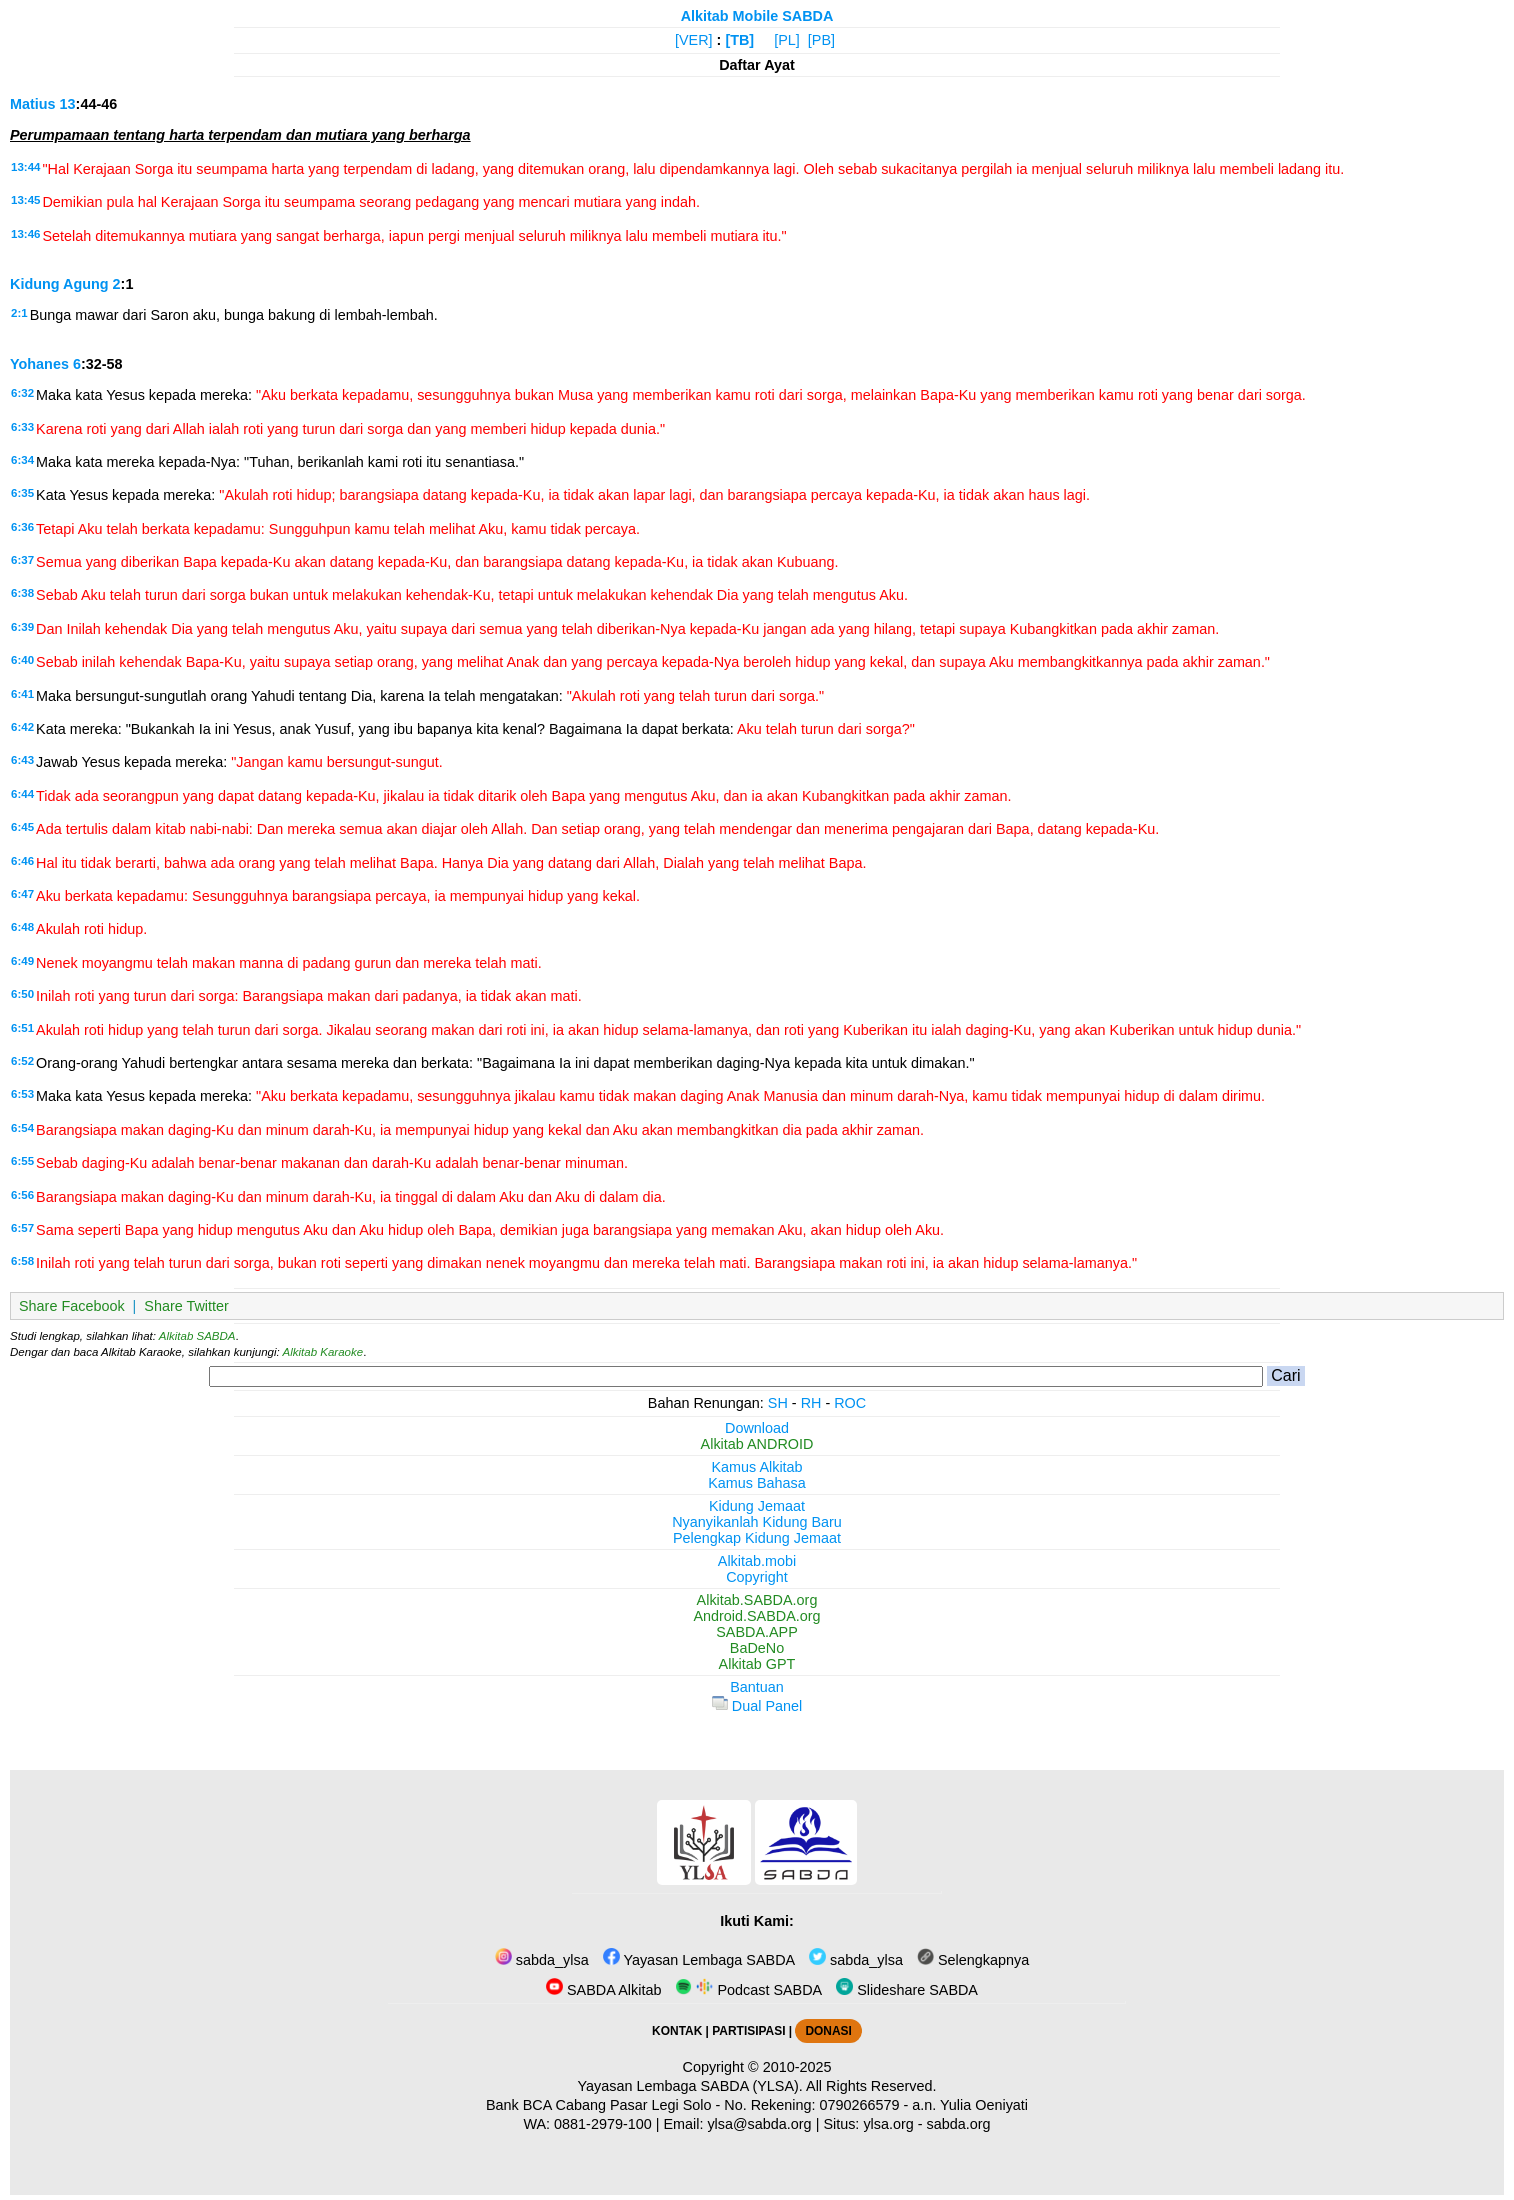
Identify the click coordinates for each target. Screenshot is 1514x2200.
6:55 (22, 1161)
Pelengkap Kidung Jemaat (757, 1538)
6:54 (22, 1128)
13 (68, 104)
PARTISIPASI (748, 2031)
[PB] (821, 40)
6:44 (22, 794)
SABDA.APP (757, 1632)
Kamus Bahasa (757, 1483)
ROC (850, 1403)
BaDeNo (757, 1648)
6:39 (22, 627)
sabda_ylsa (542, 1960)
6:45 (22, 827)
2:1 (19, 313)
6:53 (22, 1094)
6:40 (22, 660)
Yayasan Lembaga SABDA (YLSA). (690, 2086)
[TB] (739, 40)
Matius (33, 104)
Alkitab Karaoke (323, 1352)
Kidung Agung (59, 284)
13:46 (25, 234)
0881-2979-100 (603, 2124)
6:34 (22, 460)
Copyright (757, 1577)
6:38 (22, 593)
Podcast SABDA (748, 1990)
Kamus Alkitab (756, 1467)
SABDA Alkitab (603, 1990)
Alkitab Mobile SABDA (757, 16)
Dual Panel (757, 1706)
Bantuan (757, 1687)
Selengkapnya (973, 1960)
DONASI (828, 2031)
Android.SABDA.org (756, 1616)
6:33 (22, 427)
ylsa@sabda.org (759, 2124)
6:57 (22, 1228)
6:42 (22, 727)
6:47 (22, 894)
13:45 (25, 200)
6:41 (22, 694)
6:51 (22, 1028)
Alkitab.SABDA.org (757, 1600)
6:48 (22, 927)
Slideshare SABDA (907, 1990)
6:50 (22, 994)
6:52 (22, 1061)
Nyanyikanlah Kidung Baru (757, 1522)
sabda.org (959, 2124)
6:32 (22, 393)
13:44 (25, 167)
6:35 (22, 493)
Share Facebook (72, 1306)
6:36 (22, 527)
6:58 (22, 1261)
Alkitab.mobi (757, 1561)
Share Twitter (186, 1306)
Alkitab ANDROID (757, 1444)
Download (757, 1428)
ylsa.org (888, 2124)
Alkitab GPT (757, 1664)
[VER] (694, 40)
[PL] (787, 40)
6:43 (22, 760)
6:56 (22, 1195)
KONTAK (677, 2031)
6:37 (22, 560)
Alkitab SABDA (197, 1336)
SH (778, 1403)
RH (811, 1403)
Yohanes (39, 364)
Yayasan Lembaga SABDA (699, 1960)
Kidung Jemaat (757, 1506)
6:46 (22, 861)
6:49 (22, 961)
